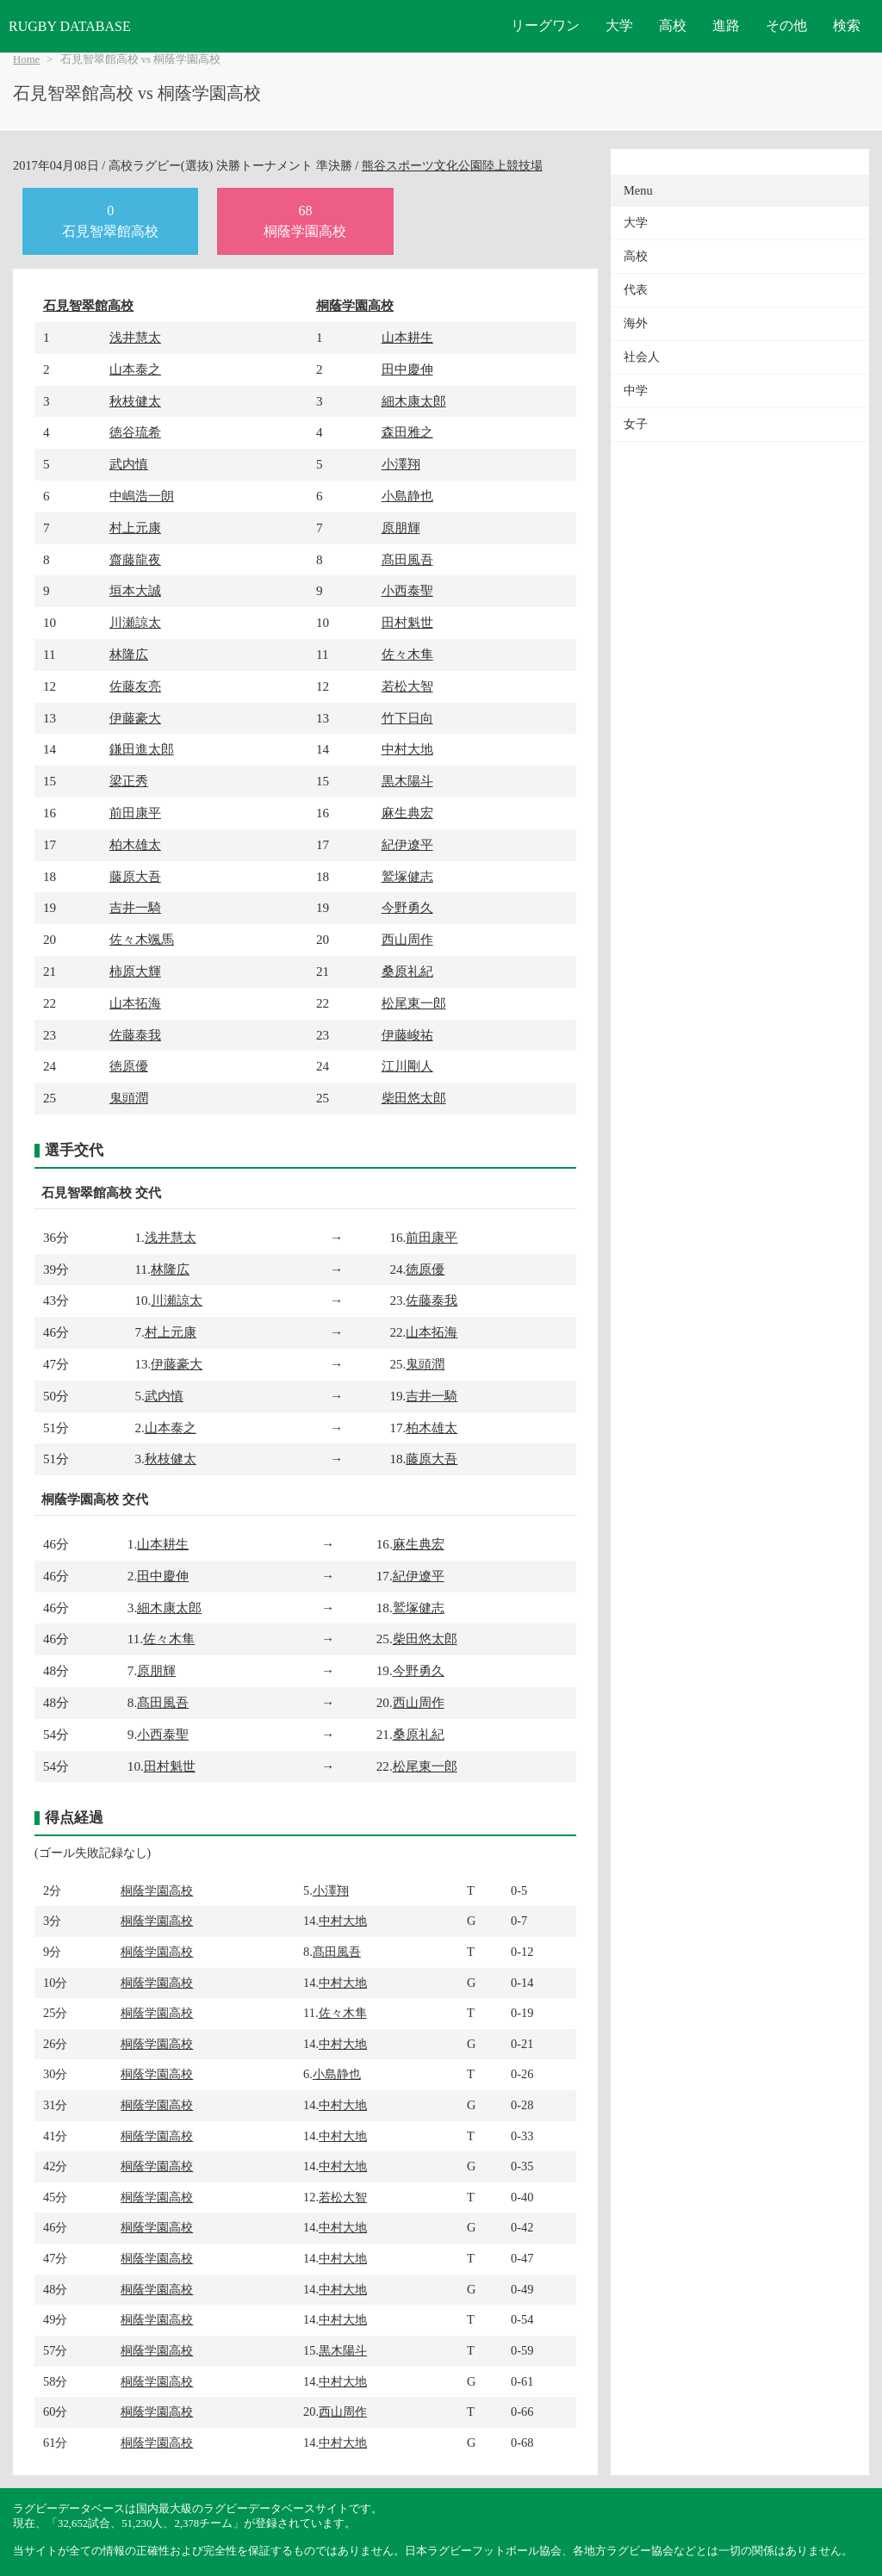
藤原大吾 (135, 876)
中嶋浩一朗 (141, 495)
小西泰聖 (407, 590)
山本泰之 (135, 369)
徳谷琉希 (135, 432)
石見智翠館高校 (88, 305)
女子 (636, 424)
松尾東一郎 (414, 1003)
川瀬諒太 (135, 622)
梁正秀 (128, 780)
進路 (726, 25)
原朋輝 (401, 527)
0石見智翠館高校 (110, 221)
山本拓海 (135, 1003)
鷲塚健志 (407, 876)
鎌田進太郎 (141, 749)
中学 (636, 390)
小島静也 (407, 495)
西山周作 (407, 939)
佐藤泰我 (135, 1034)
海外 (636, 323)
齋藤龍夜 (135, 559)
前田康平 (135, 812)
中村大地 (407, 749)
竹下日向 (407, 718)
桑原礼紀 (407, 971)
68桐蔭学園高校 (305, 221)
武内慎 (128, 463)
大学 (619, 25)
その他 (786, 25)
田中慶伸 (407, 369)
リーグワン (545, 25)
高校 (672, 25)
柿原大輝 (135, 971)
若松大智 (407, 686)
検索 (846, 25)
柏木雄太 (135, 844)
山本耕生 (407, 337)
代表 (636, 289)
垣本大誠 (135, 590)
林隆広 (128, 654)
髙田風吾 (407, 559)
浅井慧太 (135, 337)
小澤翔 (401, 463)
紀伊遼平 (407, 844)
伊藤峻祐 (407, 1034)
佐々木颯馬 (141, 939)
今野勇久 (407, 907)
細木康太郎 (414, 401)
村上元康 (135, 527)
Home (26, 59)
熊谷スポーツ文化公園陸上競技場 (452, 165)
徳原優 (128, 1065)
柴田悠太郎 (414, 1097)
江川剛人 (407, 1065)
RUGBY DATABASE (70, 26)
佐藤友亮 (135, 686)
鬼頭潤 (128, 1097)
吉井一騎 (135, 907)
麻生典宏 (407, 812)
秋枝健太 (135, 401)
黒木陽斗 (407, 780)
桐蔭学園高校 (355, 305)
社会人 (642, 357)
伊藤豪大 (135, 718)
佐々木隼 (407, 654)
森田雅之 (407, 432)
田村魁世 (407, 622)
